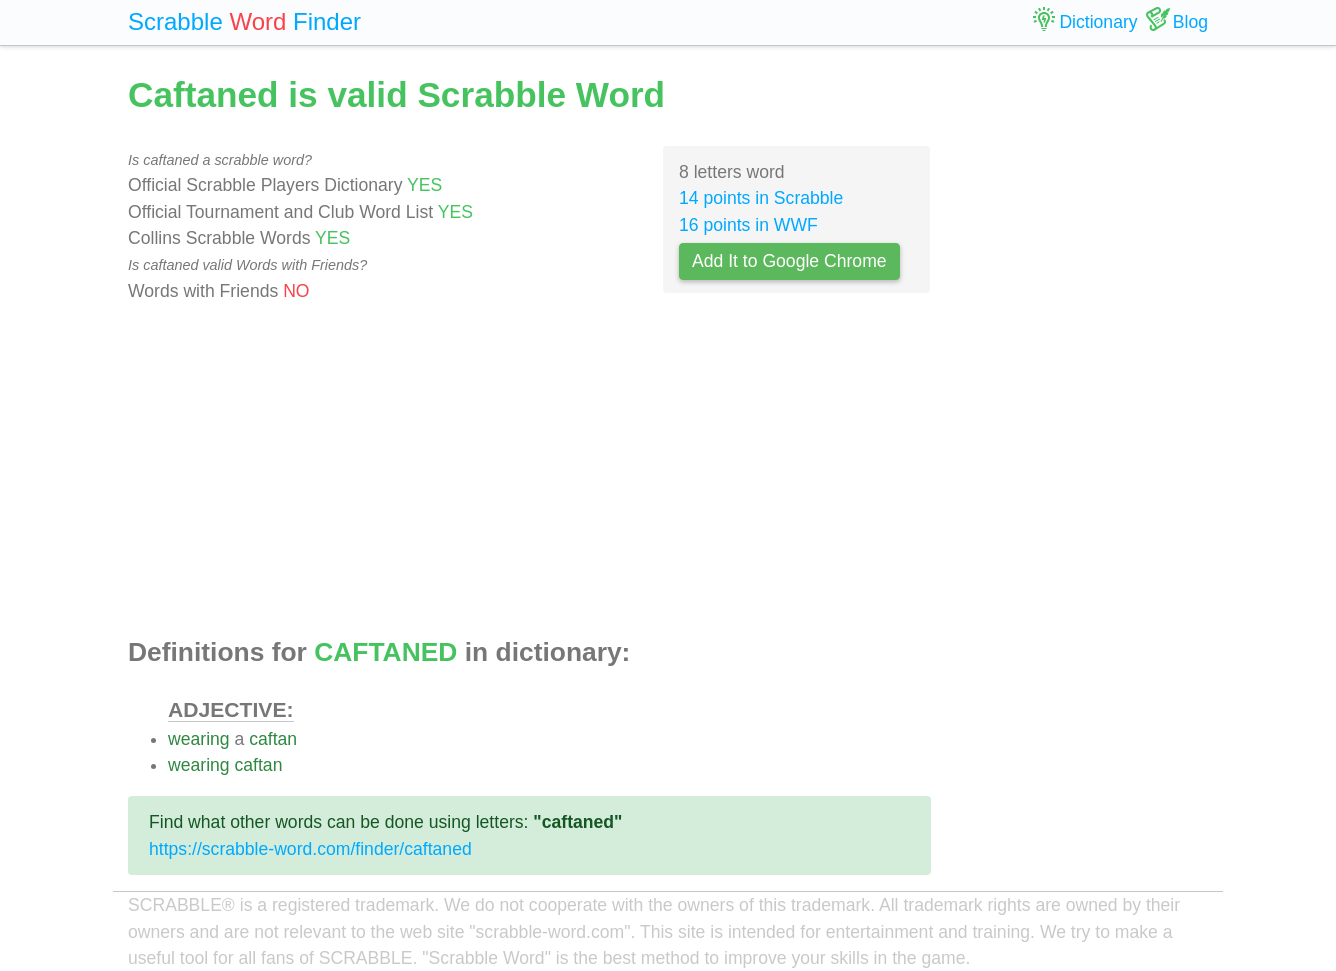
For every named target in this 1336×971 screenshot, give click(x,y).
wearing (199, 739)
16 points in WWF (748, 225)
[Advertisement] (529, 471)
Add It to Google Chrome (789, 261)
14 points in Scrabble (761, 198)
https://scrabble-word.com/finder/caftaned (310, 849)
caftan (273, 739)
